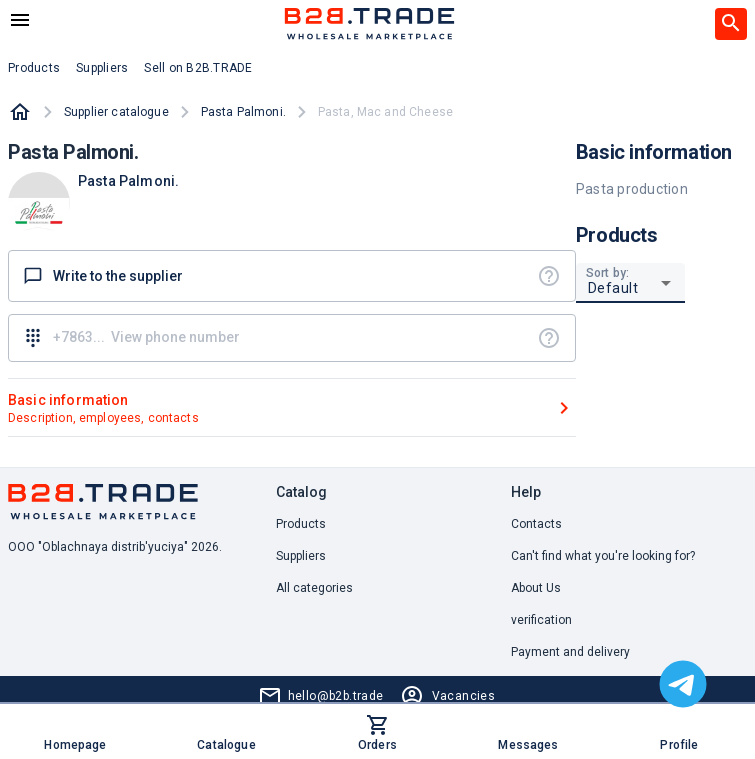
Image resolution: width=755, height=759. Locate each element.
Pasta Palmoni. (243, 112)
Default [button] (613, 288)
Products (301, 524)
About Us (536, 588)
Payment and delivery (570, 652)
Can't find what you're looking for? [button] (603, 556)
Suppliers (301, 556)
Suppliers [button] (102, 68)
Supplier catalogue (116, 112)
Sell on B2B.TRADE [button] (198, 68)
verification (541, 620)
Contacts (536, 524)
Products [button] (34, 68)
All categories (314, 588)
